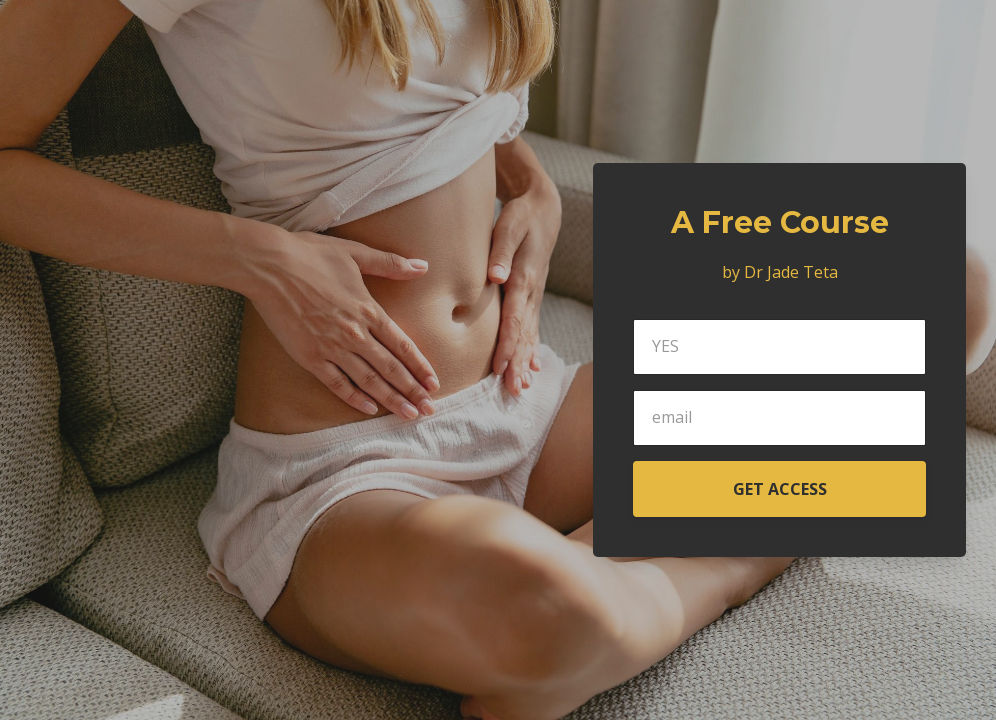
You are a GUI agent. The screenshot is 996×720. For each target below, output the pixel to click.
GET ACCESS (780, 489)
